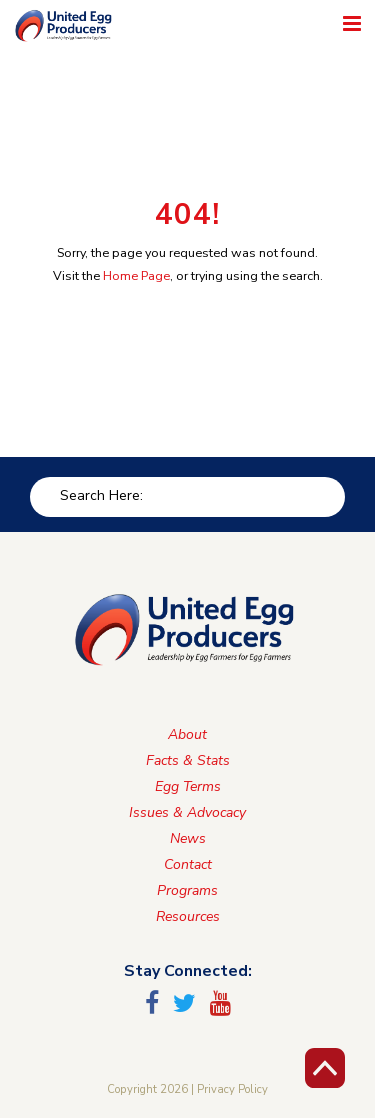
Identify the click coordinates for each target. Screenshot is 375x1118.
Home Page (136, 275)
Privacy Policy (232, 1089)
